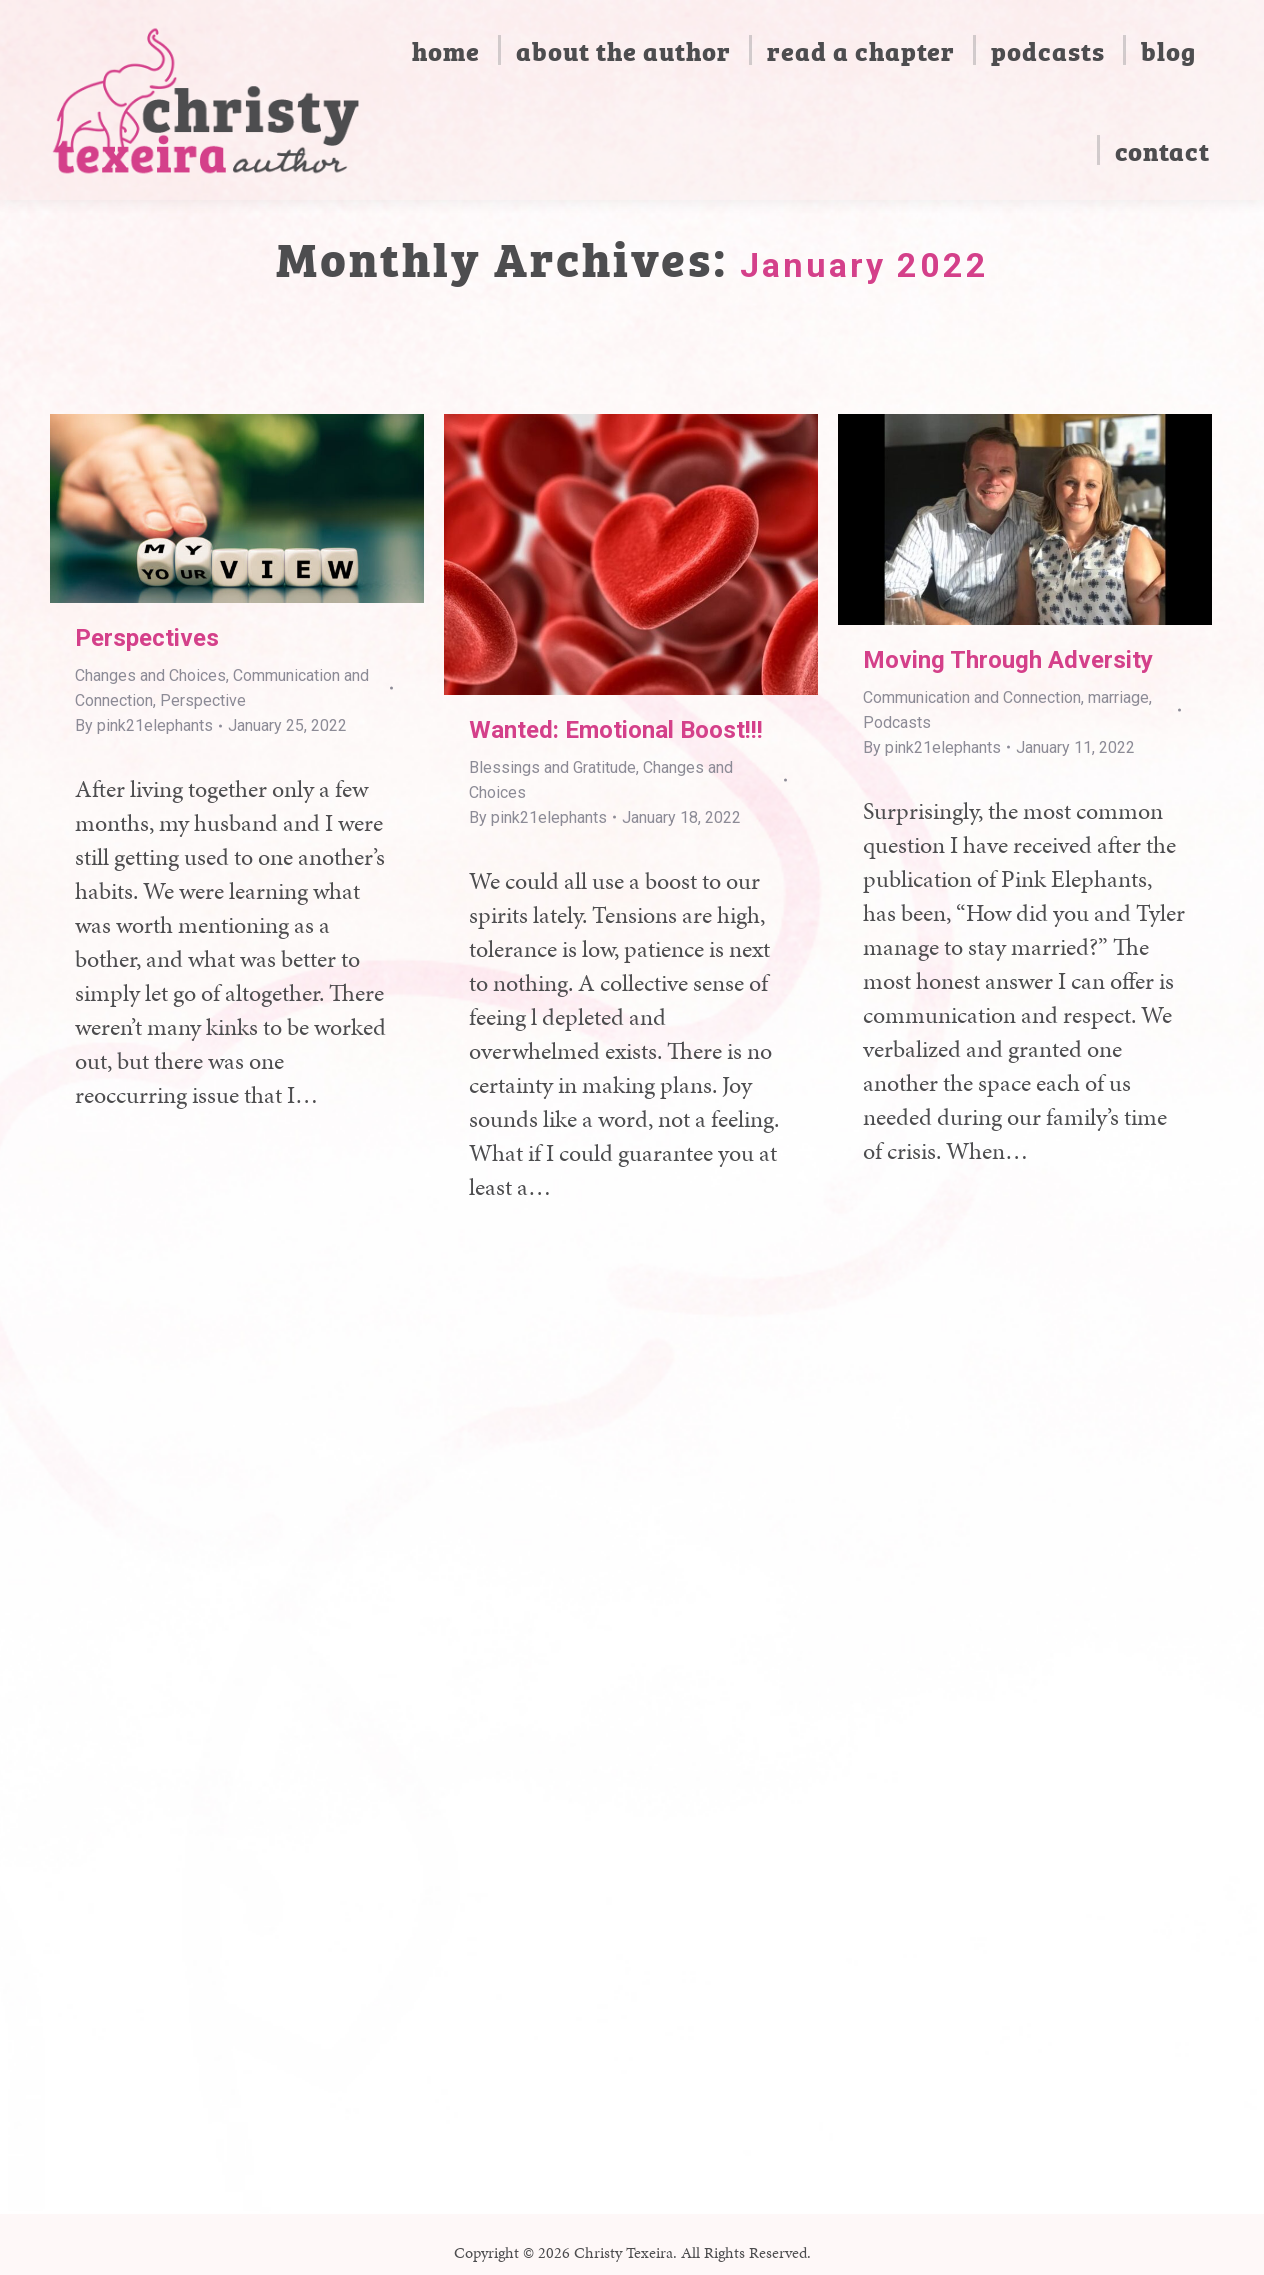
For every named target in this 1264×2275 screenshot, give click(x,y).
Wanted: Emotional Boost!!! (616, 730)
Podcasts (897, 722)
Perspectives (147, 638)
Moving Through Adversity (1008, 660)
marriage (1118, 697)
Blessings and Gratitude (552, 767)
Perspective (203, 700)
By (144, 725)
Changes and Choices (150, 675)
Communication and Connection (972, 697)
